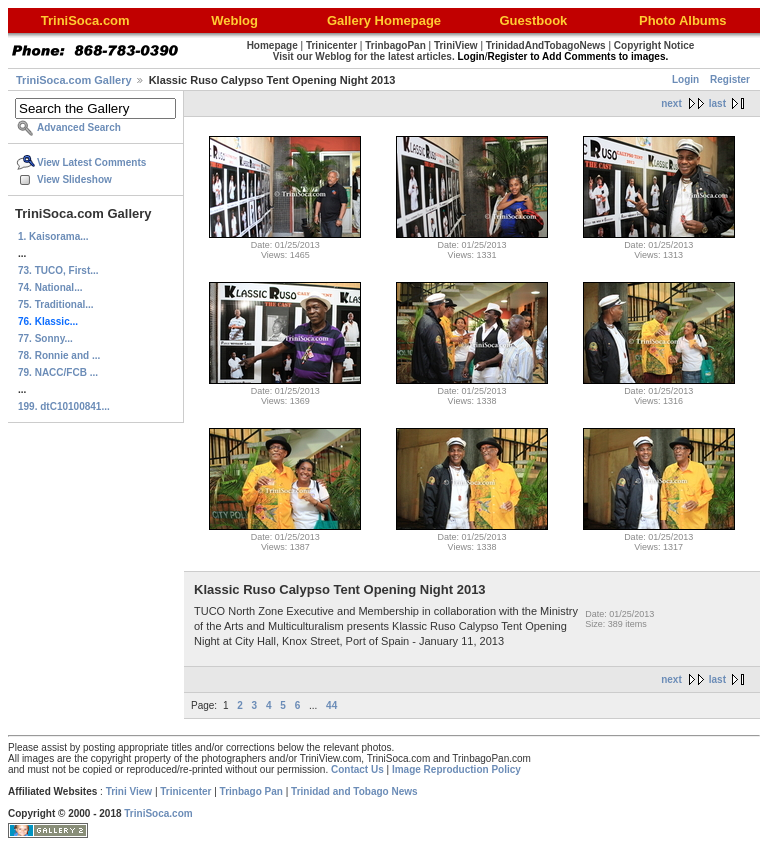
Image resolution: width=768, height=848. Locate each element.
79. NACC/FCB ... (58, 372)
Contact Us (357, 769)
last (717, 103)
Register (730, 79)
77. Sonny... (45, 338)
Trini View (129, 791)
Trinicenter (185, 791)
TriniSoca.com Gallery (74, 80)
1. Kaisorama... (53, 236)
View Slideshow (74, 179)
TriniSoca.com (158, 813)
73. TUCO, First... (58, 270)
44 (331, 705)
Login (685, 79)
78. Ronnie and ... (59, 355)
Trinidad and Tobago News (354, 791)
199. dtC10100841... (64, 406)
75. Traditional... (56, 304)
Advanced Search (79, 127)
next (671, 103)
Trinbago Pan (251, 791)
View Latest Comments (91, 162)
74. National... (50, 287)
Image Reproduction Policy (456, 769)
